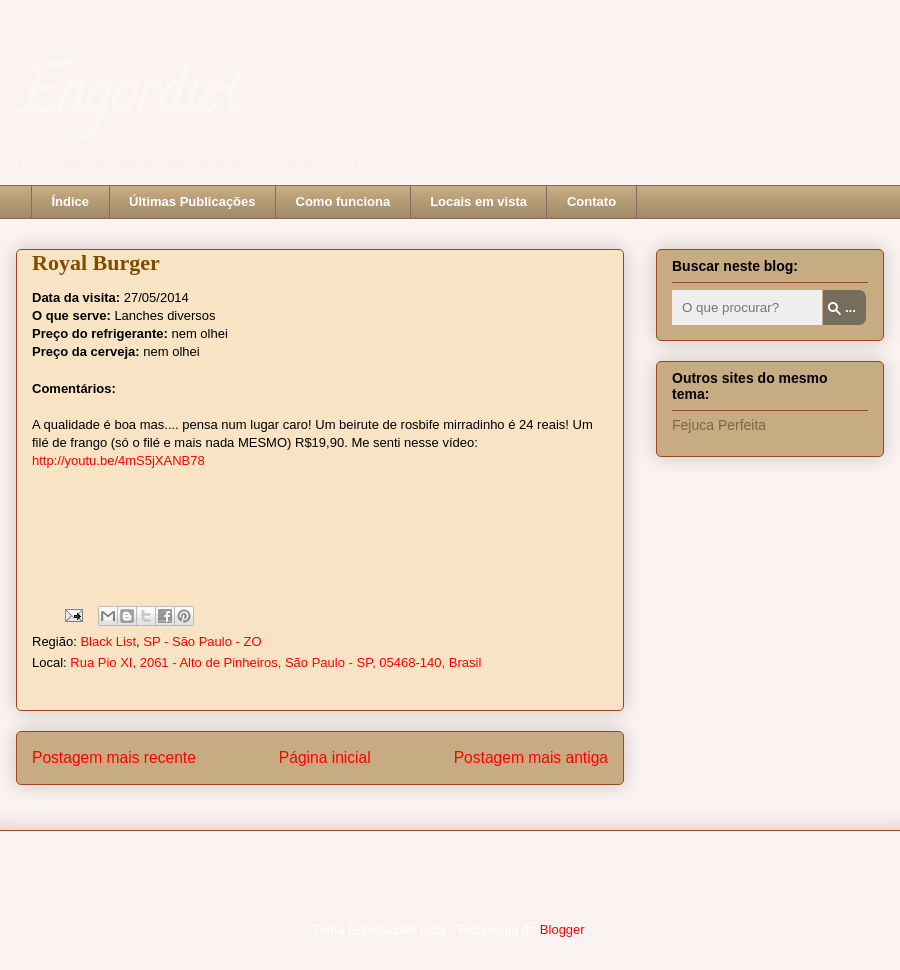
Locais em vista (478, 201)
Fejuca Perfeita (719, 425)
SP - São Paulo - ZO (202, 641)
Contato (591, 201)
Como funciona (343, 201)
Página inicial (325, 757)
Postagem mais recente (114, 757)
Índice (71, 201)
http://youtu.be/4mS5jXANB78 (118, 460)
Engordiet (127, 99)
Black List (108, 641)
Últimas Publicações (192, 201)
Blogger (562, 929)
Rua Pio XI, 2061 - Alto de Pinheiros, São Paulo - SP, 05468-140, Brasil (275, 662)
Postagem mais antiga (531, 757)
